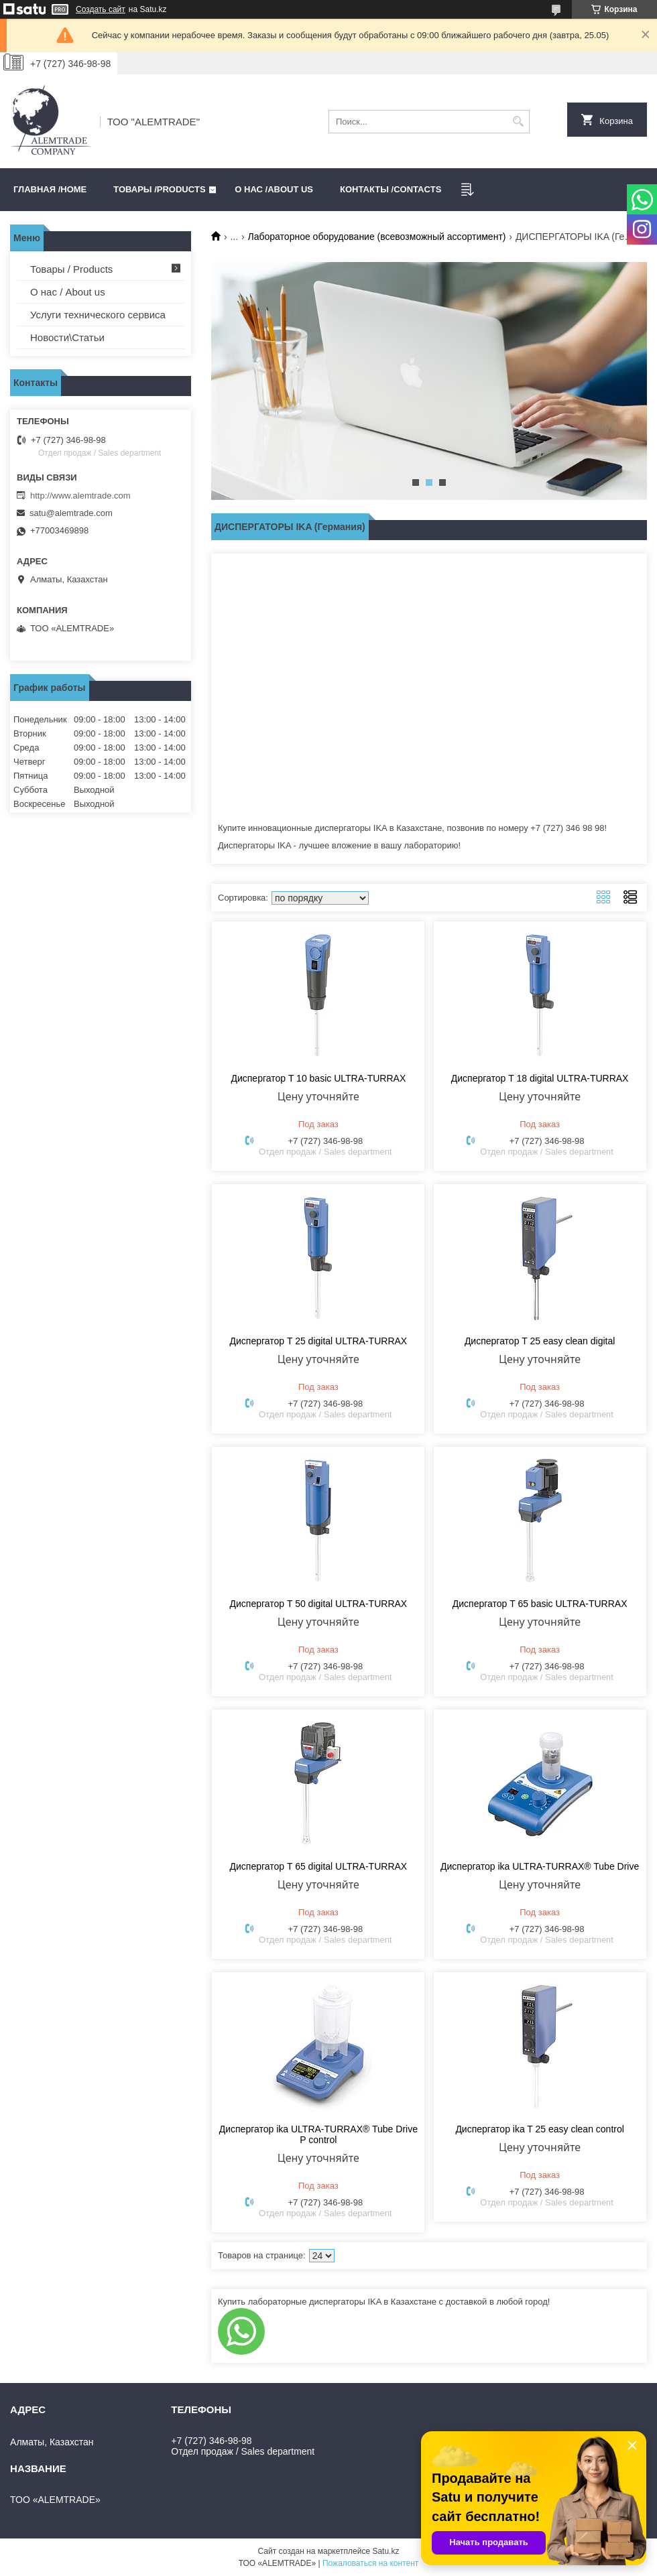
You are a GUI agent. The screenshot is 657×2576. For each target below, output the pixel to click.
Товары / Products (71, 269)
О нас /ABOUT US (274, 189)
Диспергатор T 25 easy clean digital (540, 1341)
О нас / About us (67, 292)
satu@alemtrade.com (71, 513)
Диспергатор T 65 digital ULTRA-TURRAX (319, 1866)
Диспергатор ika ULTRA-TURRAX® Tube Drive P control (318, 2134)
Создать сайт (100, 9)
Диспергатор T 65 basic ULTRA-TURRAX (540, 1603)
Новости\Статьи (67, 337)
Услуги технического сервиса (98, 314)
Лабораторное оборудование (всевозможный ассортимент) (377, 236)
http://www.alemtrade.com (80, 496)
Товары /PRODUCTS (159, 189)
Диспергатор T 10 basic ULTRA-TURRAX (318, 1078)
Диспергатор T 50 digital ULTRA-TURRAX (319, 1603)
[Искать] (518, 121)
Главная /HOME (49, 189)
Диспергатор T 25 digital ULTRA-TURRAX (319, 1341)
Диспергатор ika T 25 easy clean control (539, 2129)
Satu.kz (385, 2551)
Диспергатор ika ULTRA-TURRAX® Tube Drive (539, 1866)
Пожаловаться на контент (370, 2563)
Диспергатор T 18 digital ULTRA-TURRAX (540, 1078)
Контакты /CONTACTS (390, 189)
